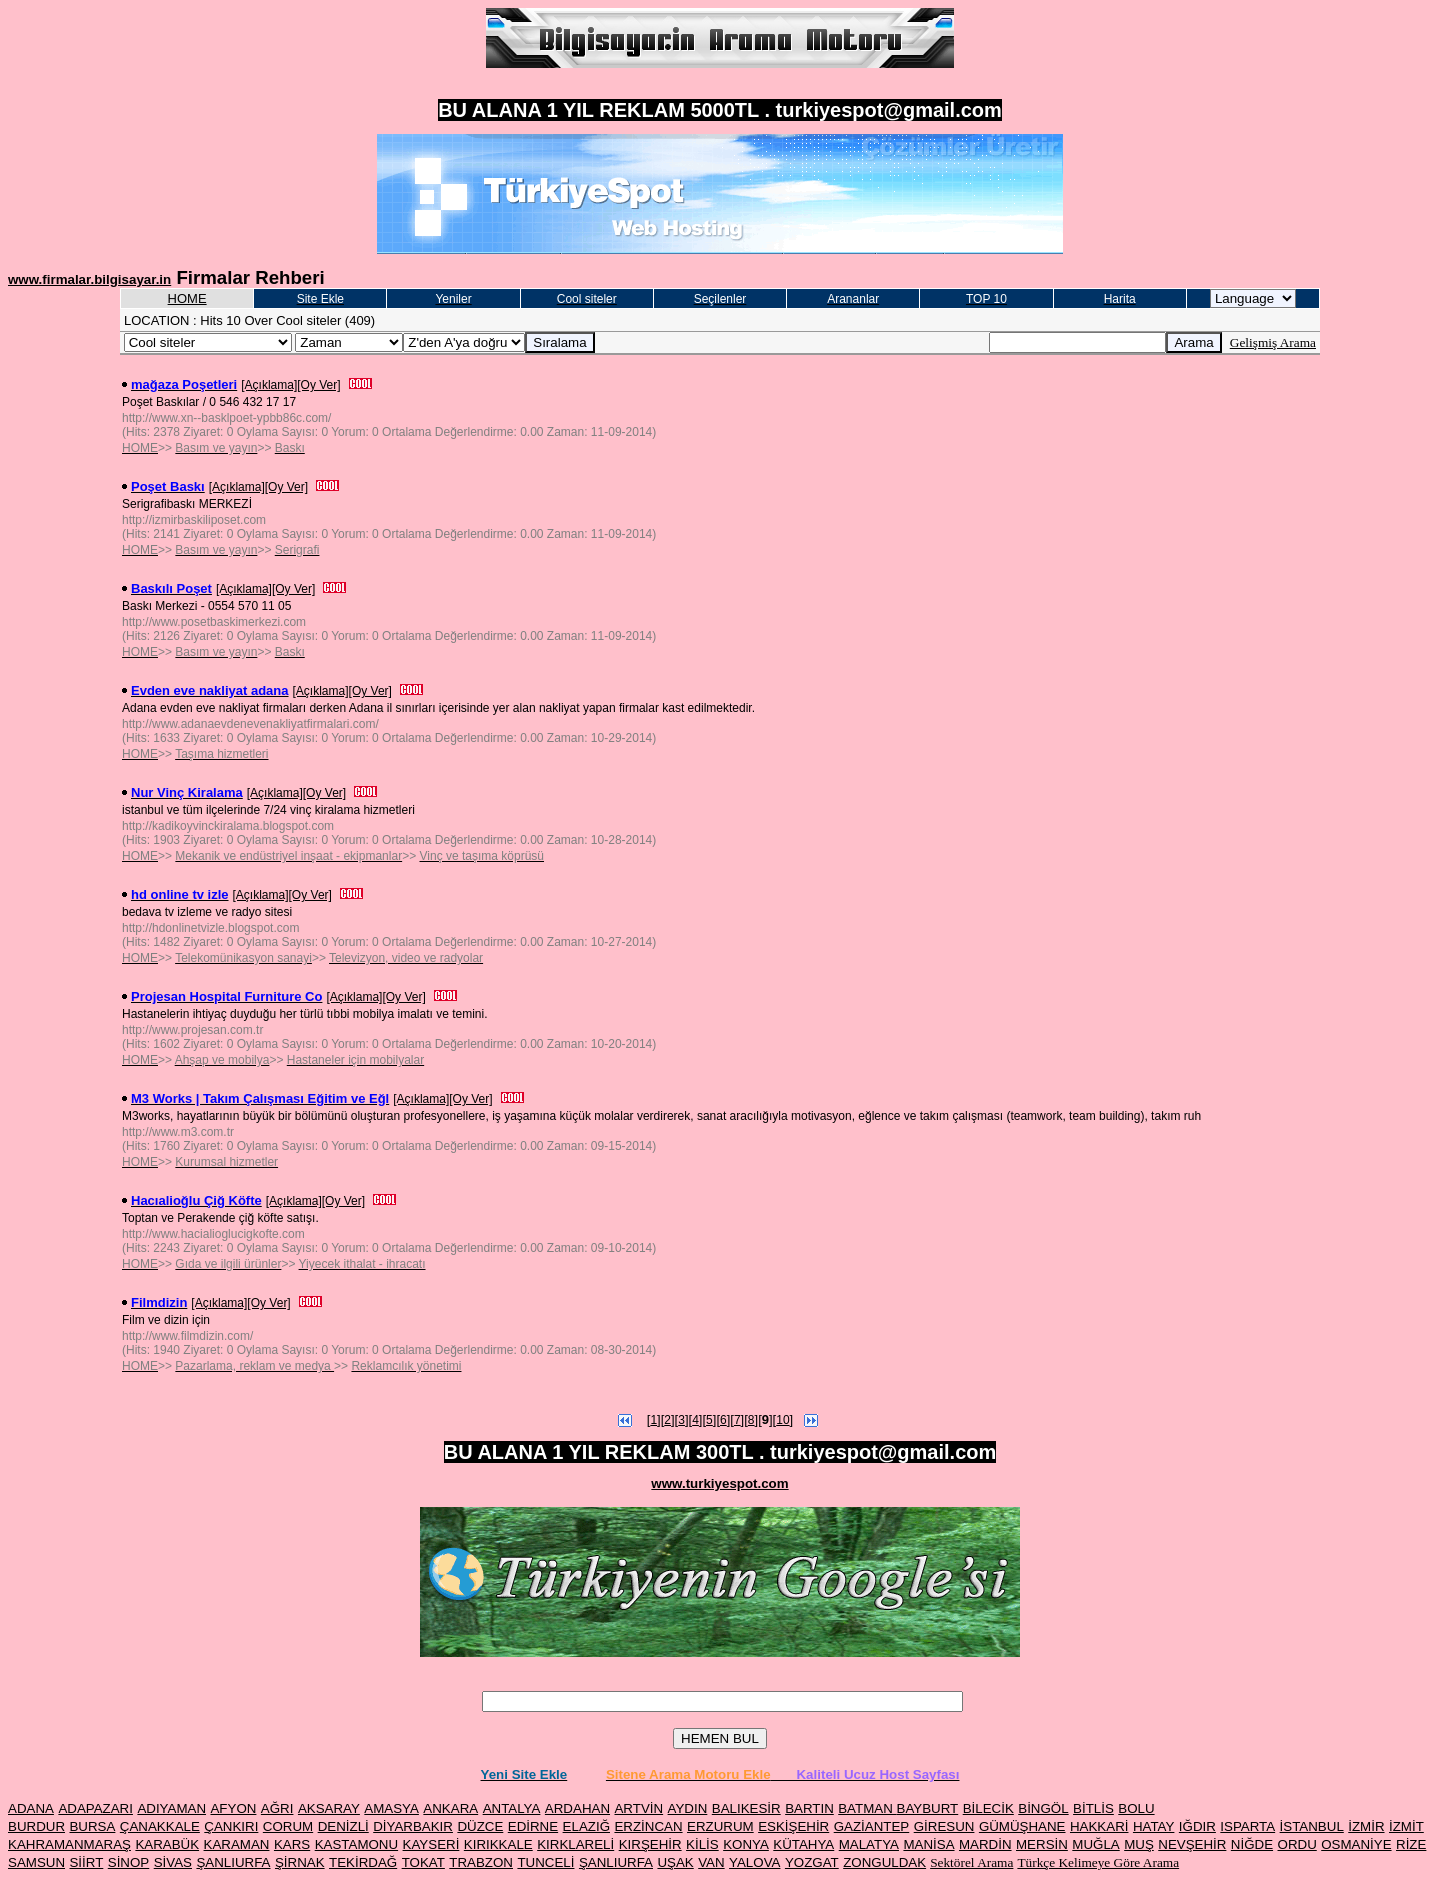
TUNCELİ (545, 1862)
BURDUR (36, 1826)
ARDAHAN (577, 1808)
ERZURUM (720, 1826)
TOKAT (423, 1862)
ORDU (1297, 1844)
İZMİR (1366, 1826)
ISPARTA (1247, 1826)
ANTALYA (512, 1808)
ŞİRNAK (300, 1862)
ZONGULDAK (884, 1862)
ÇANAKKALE (160, 1826)
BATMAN (867, 1808)
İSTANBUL (1312, 1826)
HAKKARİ (1099, 1826)
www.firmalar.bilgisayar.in (89, 279)
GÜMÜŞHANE (1022, 1826)
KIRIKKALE (498, 1844)
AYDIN (688, 1808)
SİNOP (128, 1862)
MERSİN (1042, 1844)
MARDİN (985, 1844)
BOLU (1136, 1808)
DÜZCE (480, 1826)
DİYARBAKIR (413, 1826)
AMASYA (391, 1808)
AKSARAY (329, 1808)
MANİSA (928, 1844)
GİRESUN (944, 1826)
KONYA (746, 1844)
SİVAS (173, 1862)
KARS (292, 1844)
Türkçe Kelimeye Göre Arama (1098, 1862)
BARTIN (809, 1808)
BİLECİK (988, 1808)
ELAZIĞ (586, 1826)
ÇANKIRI (231, 1826)
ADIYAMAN (171, 1808)
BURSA (92, 1826)
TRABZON (481, 1862)
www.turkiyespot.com (719, 1483)
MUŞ (1139, 1844)
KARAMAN (237, 1844)
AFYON (233, 1808)
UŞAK (675, 1862)
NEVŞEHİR (1192, 1844)
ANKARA (450, 1808)
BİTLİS (1093, 1808)
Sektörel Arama (971, 1862)
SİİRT (86, 1862)
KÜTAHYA (803, 1844)
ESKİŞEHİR (793, 1826)
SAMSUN (36, 1862)
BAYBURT (928, 1808)
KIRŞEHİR (650, 1844)
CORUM (288, 1826)
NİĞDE (1252, 1844)
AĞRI (277, 1808)
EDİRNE (533, 1826)
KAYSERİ (431, 1844)
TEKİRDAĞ (363, 1862)
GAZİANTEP (872, 1826)
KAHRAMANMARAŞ (69, 1844)
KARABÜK (167, 1844)
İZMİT (1406, 1826)
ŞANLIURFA (233, 1862)
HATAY (1153, 1826)
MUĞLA (1095, 1844)
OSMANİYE (1356, 1844)
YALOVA (754, 1862)
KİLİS (702, 1844)
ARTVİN (638, 1808)
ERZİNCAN (648, 1826)
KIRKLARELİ (575, 1844)
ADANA (31, 1808)
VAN (711, 1862)
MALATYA (869, 1844)
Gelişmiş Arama (1273, 342)
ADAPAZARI (95, 1808)
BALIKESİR (746, 1808)
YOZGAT (812, 1862)
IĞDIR (1197, 1826)
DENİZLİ (343, 1826)
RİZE (1411, 1844)
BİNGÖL (1043, 1808)
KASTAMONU (356, 1844)
